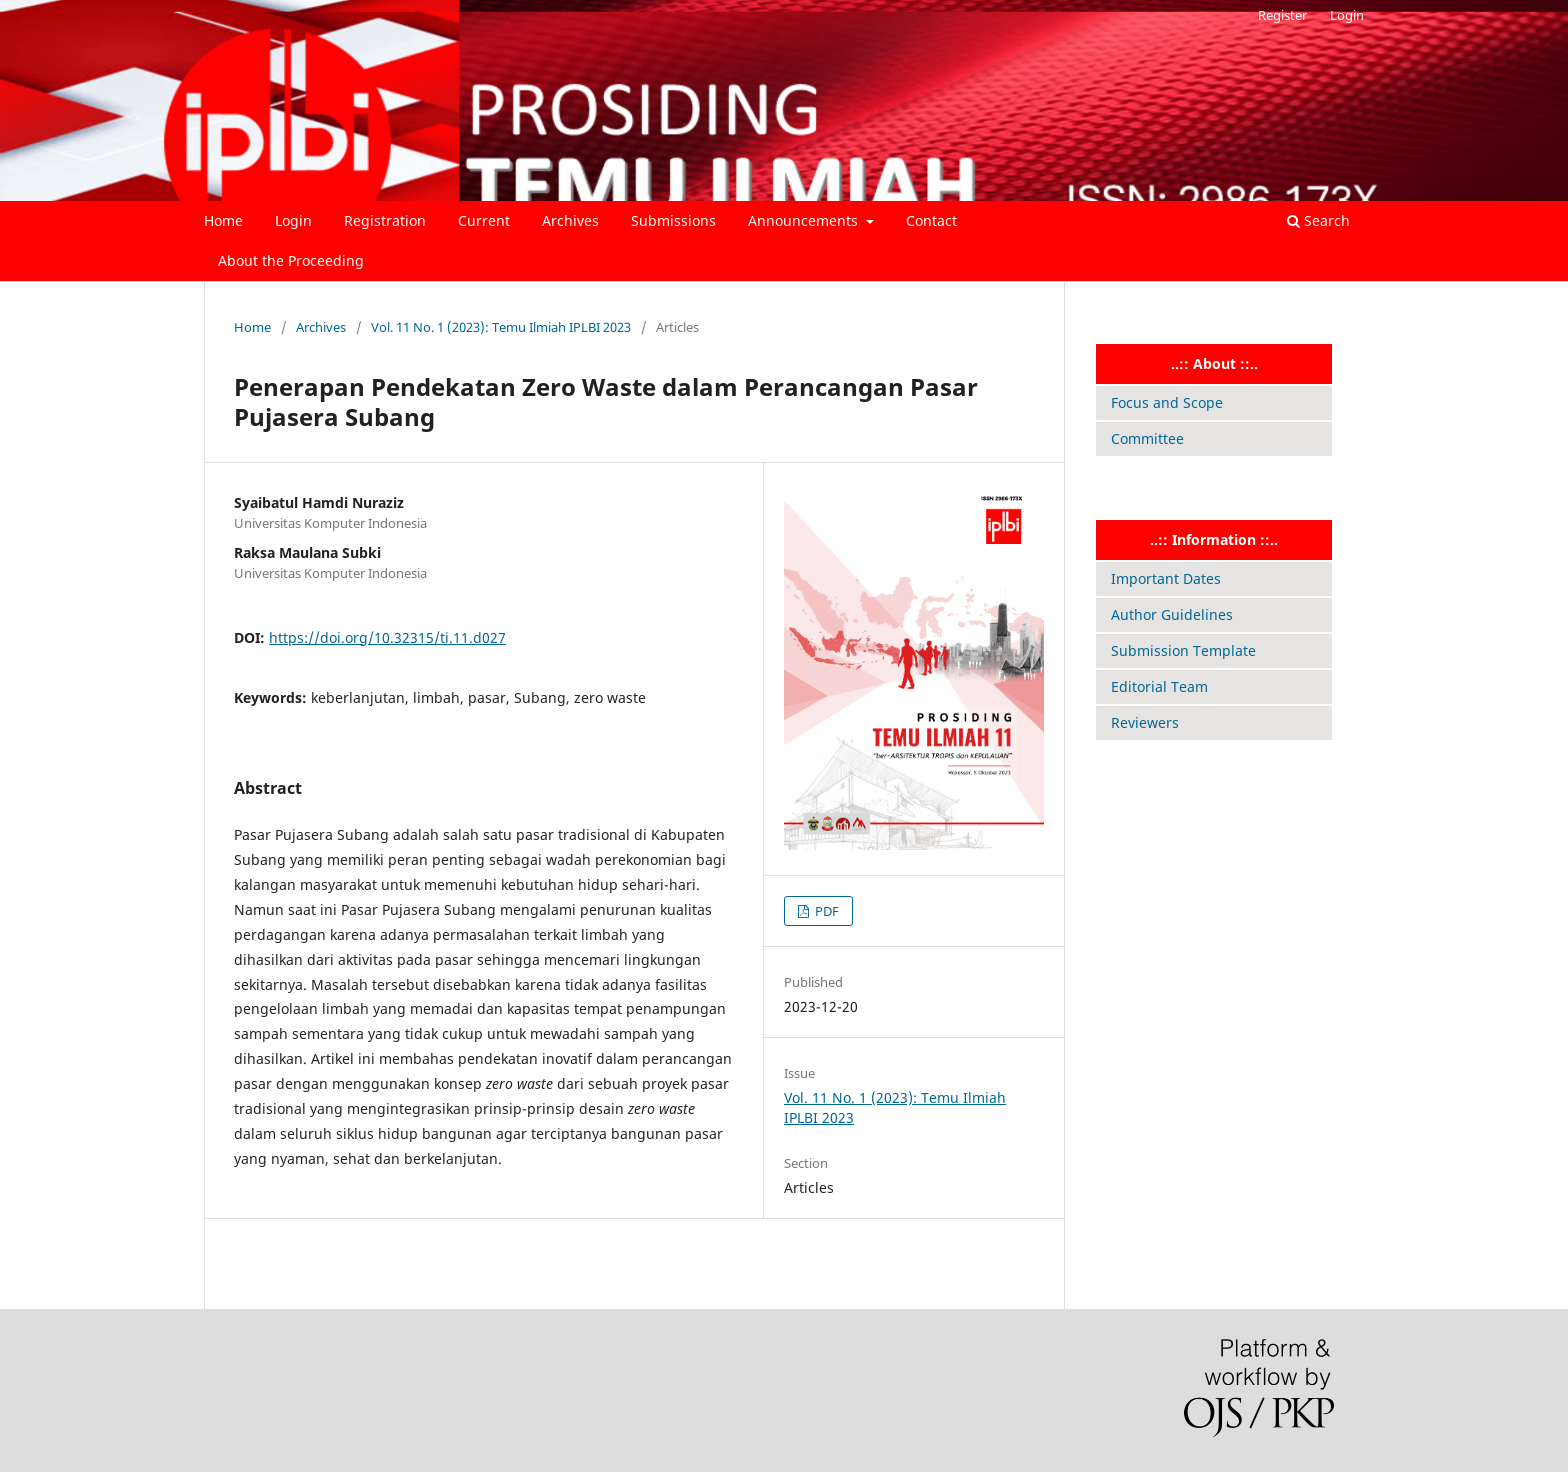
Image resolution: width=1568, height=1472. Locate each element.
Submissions (673, 220)
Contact (931, 220)
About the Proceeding (291, 260)
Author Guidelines (1172, 614)
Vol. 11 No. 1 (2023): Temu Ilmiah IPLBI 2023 (501, 327)
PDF (825, 911)
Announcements (805, 220)
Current (484, 220)
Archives (570, 220)
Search (1318, 220)
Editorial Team (1159, 686)
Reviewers (1145, 722)
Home (223, 220)
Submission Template (1183, 650)
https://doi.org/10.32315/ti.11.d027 (387, 637)
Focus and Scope (1167, 402)
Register (1282, 15)
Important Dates (1166, 578)
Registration (385, 220)
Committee (1147, 438)
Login (293, 220)
